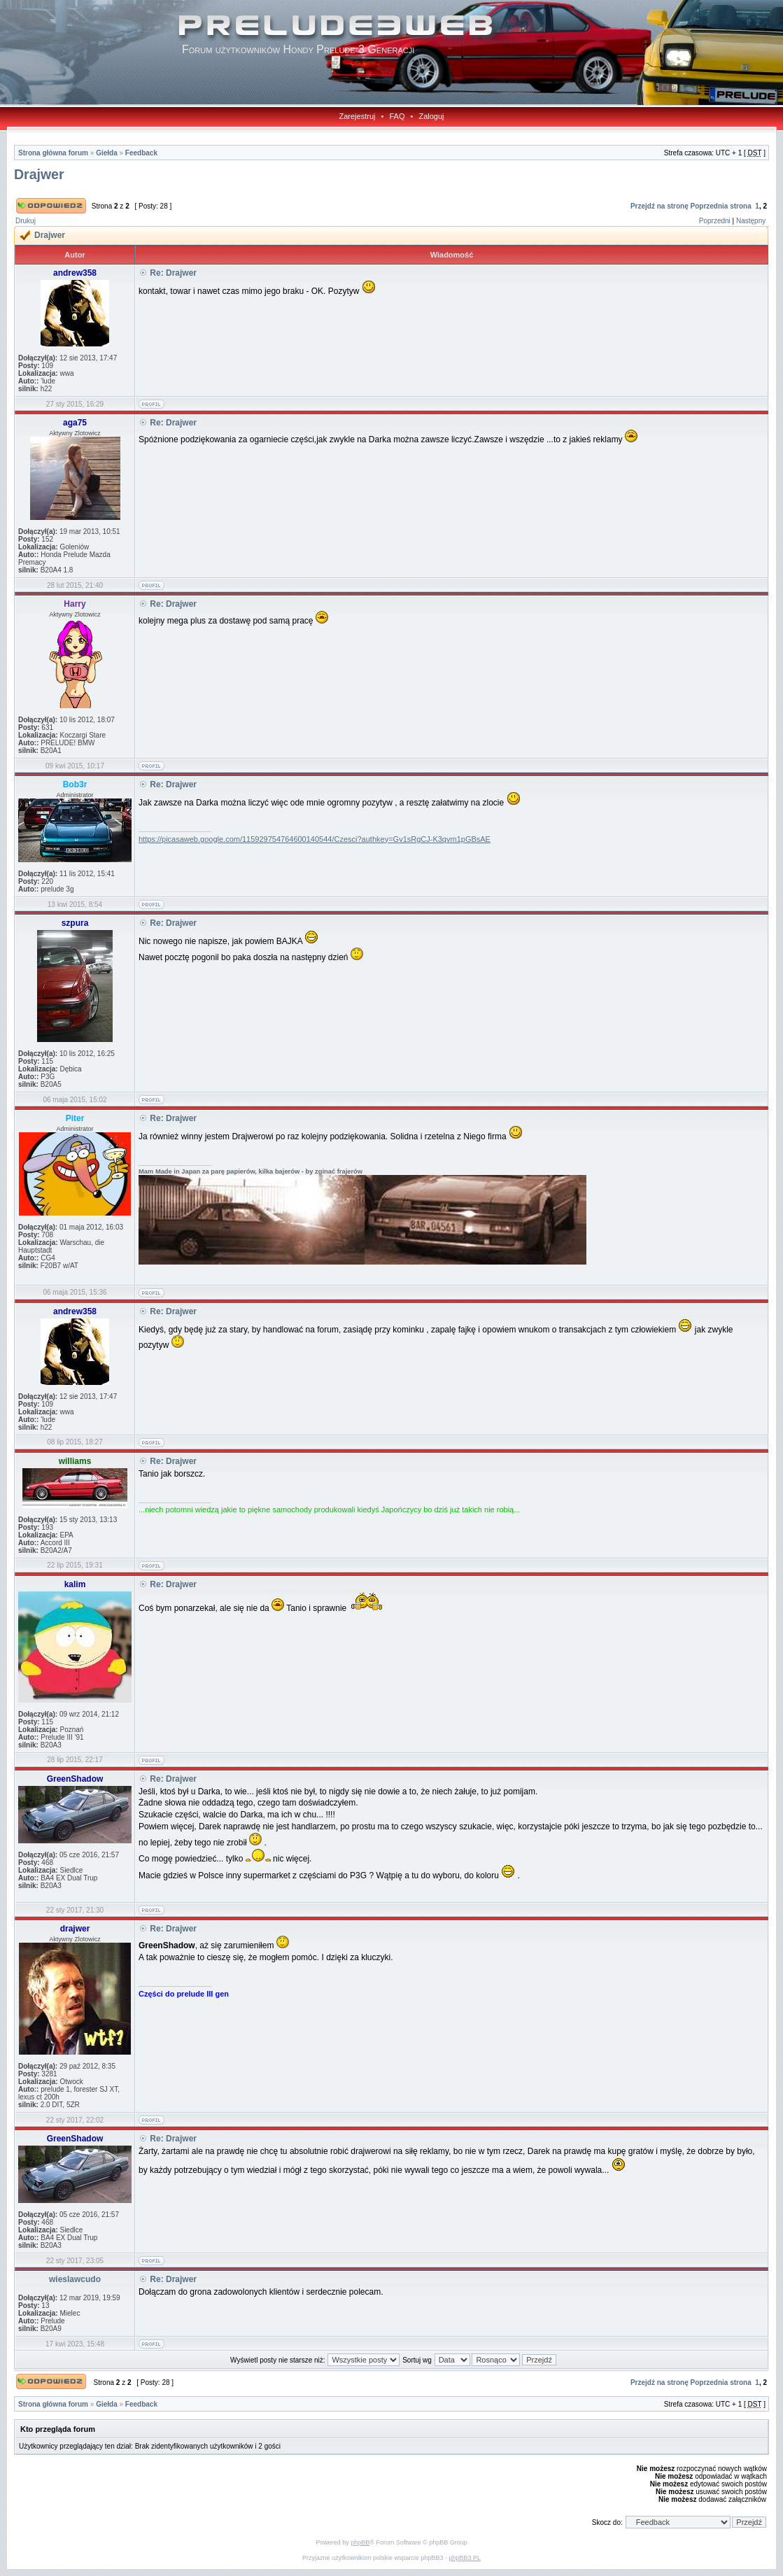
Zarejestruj (357, 116)
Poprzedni (715, 221)
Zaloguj (431, 116)
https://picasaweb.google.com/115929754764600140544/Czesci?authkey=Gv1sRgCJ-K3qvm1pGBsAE (315, 839)
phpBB (360, 2542)
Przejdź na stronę (659, 206)
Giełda (107, 153)
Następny (751, 221)
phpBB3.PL (465, 2557)
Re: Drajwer (173, 273)
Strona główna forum (53, 153)
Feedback (141, 153)
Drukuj (25, 221)
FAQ (396, 116)
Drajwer (39, 174)
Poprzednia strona (721, 206)
